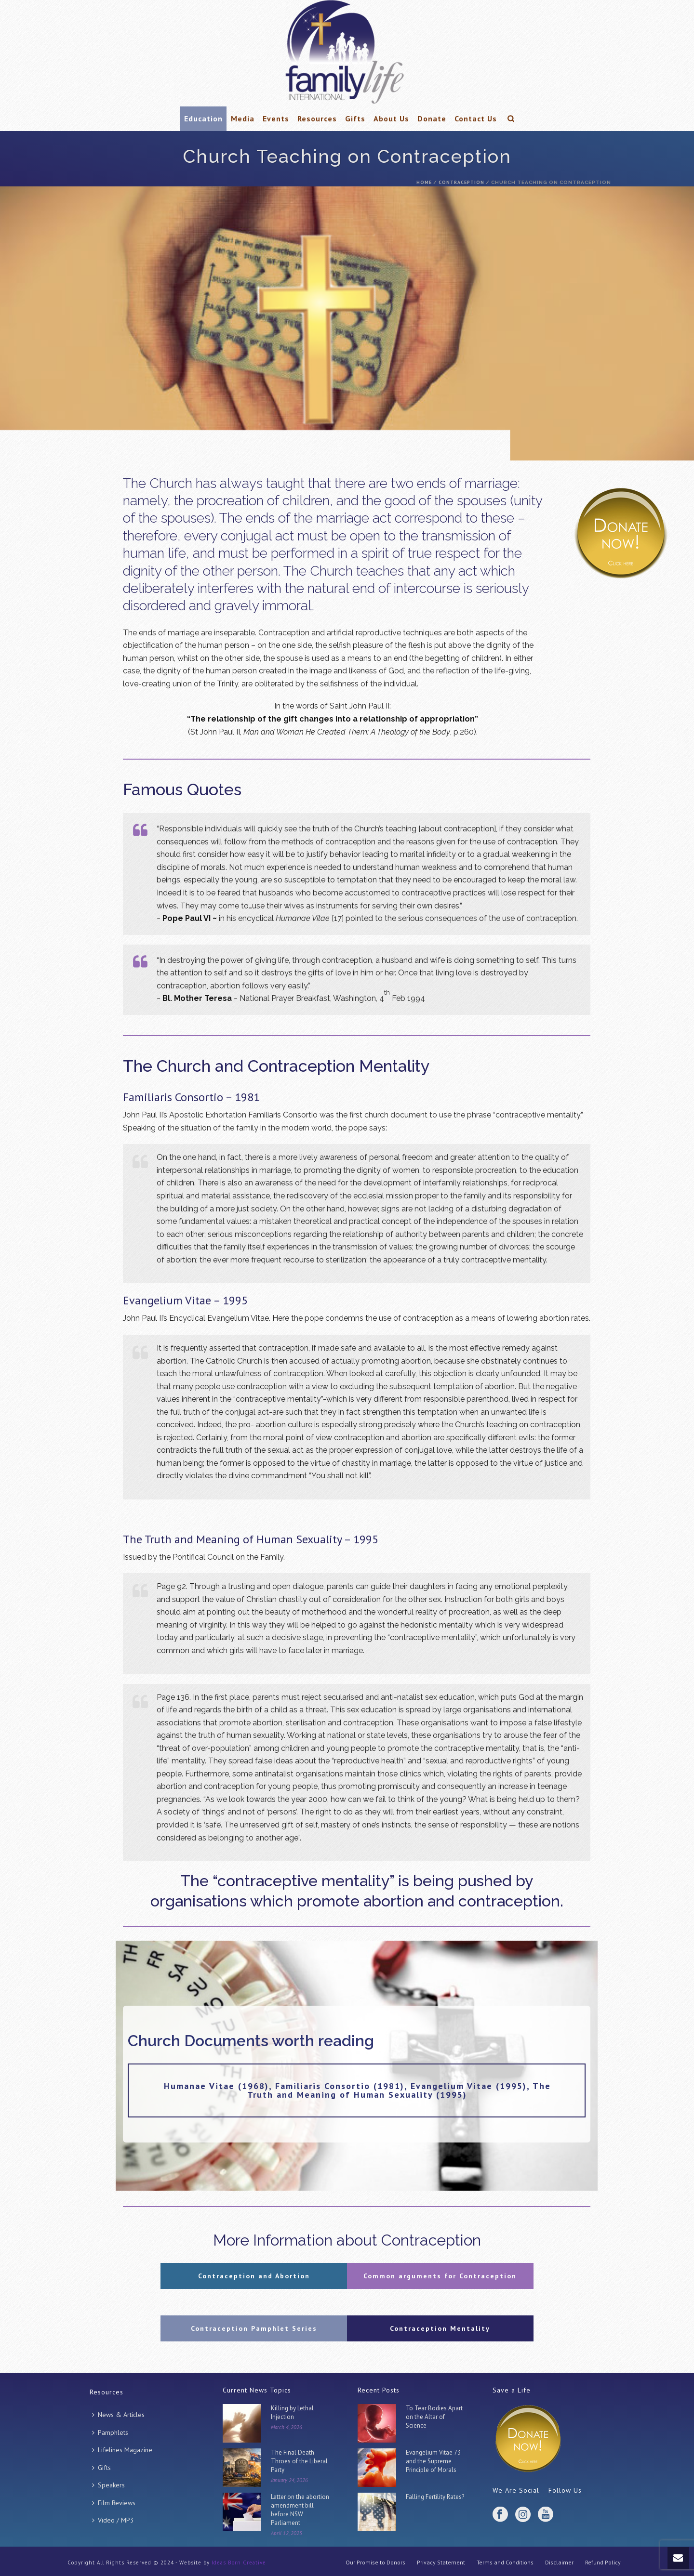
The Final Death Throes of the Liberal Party (299, 2461)
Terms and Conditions (505, 2562)
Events (276, 118)
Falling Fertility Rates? (435, 2497)
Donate (431, 118)
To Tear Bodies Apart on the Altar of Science (434, 2417)
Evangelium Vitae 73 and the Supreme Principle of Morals (433, 2461)
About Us (391, 118)
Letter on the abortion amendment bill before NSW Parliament (300, 2510)
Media (242, 118)
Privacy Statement (441, 2562)
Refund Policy (603, 2562)
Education (203, 118)
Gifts (355, 118)
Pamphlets (110, 2432)
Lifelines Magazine (122, 2449)
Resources (317, 118)
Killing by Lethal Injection (292, 2412)
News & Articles (118, 2414)
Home (424, 182)
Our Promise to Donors (375, 2562)
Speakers (108, 2485)
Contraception (461, 182)
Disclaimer (559, 2562)
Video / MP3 (113, 2520)
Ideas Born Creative (239, 2562)
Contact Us (475, 118)
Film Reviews (113, 2502)
